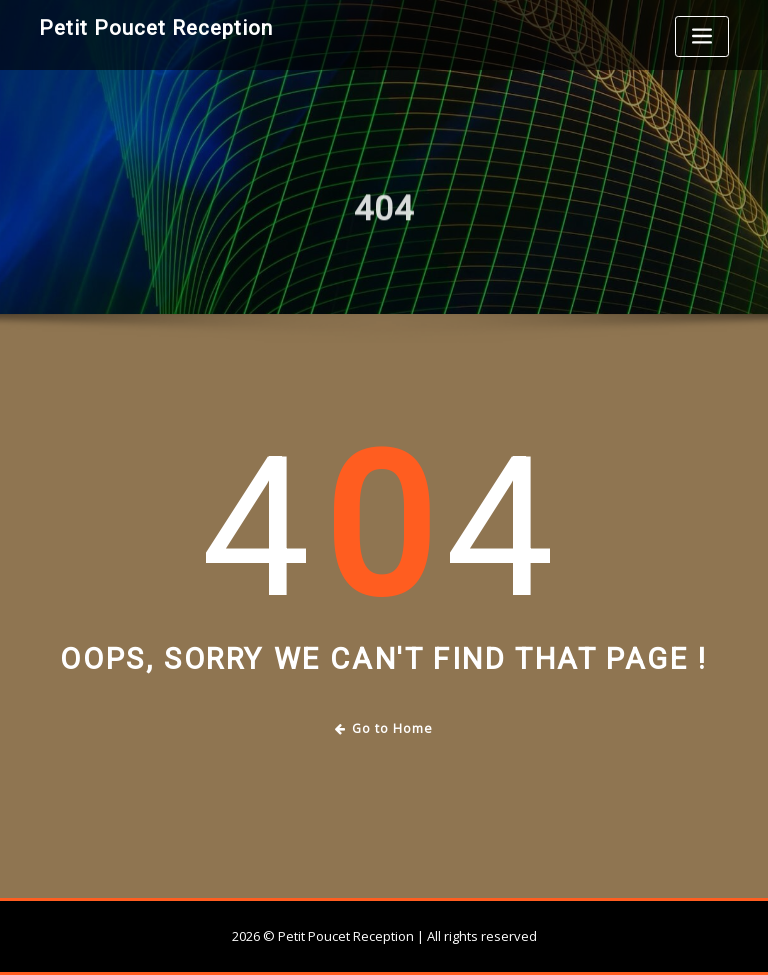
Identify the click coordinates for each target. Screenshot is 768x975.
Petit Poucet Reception (156, 28)
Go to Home (384, 728)
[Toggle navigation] (702, 36)
